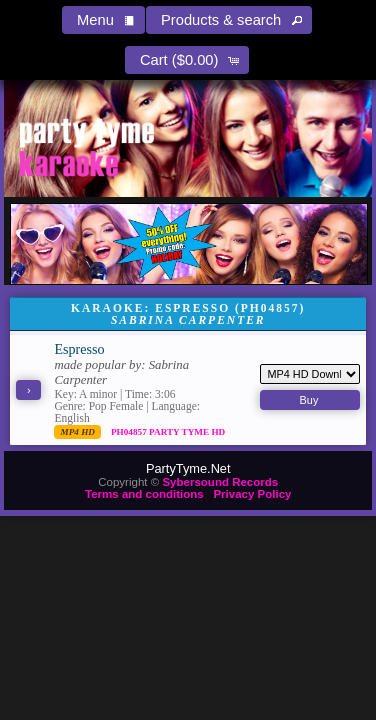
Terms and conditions (144, 494)
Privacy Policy (252, 494)
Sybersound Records (220, 482)
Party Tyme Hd (187, 432)
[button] (103, 20)
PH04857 (130, 432)
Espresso (79, 349)
